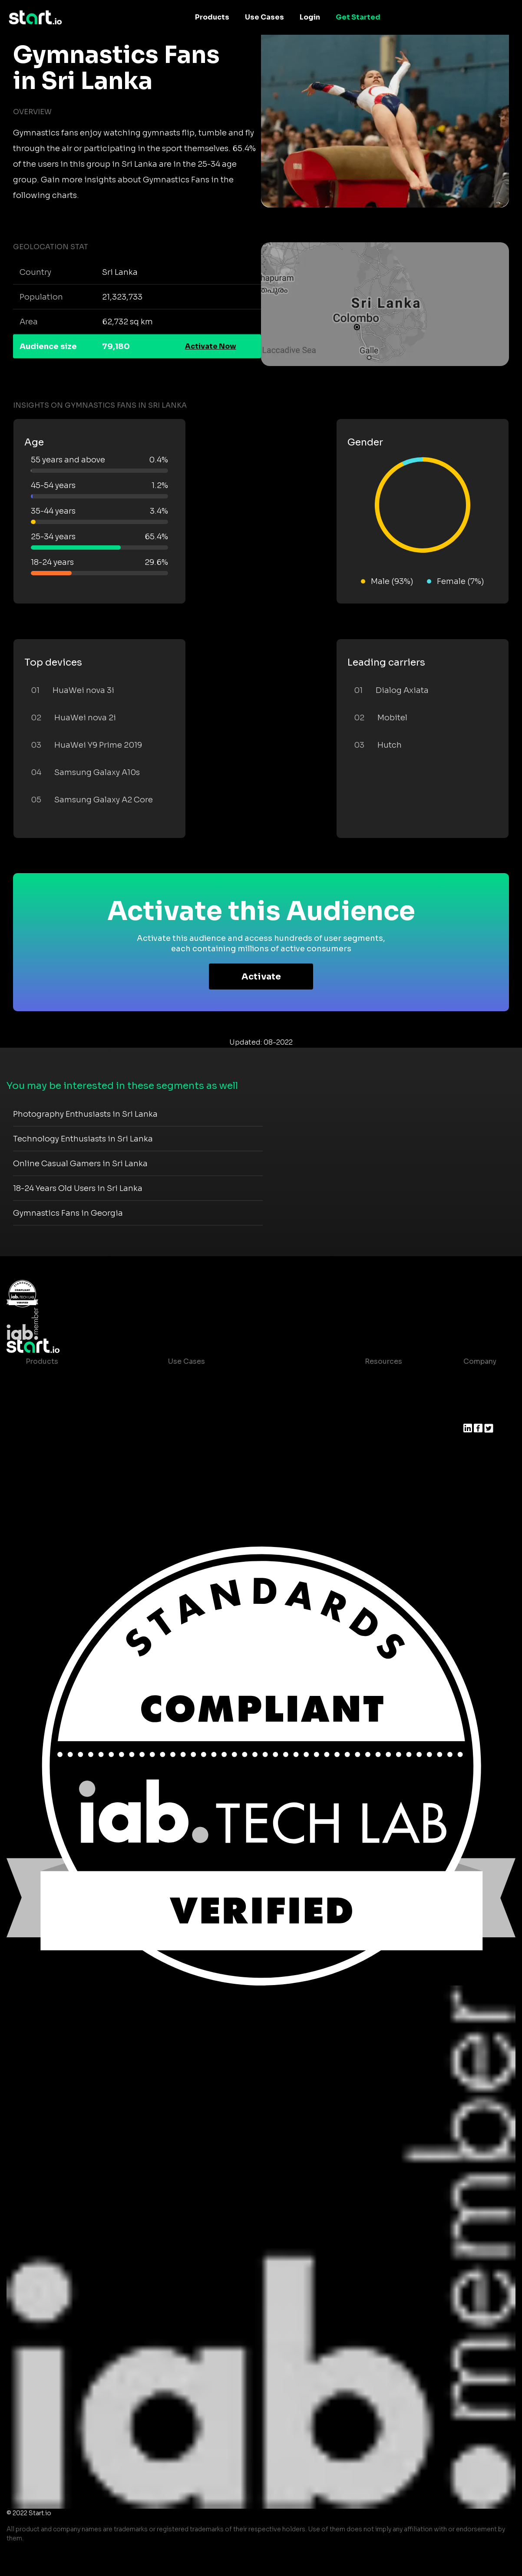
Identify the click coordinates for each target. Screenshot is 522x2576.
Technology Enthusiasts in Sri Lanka (83, 1139)
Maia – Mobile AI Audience (72, 1378)
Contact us (377, 1448)
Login (310, 17)
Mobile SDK (46, 1465)
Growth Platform (55, 1448)
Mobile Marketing (199, 1413)
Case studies (381, 1378)
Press (473, 1413)
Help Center (379, 1465)
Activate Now (210, 346)
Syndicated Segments (64, 1430)
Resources (383, 1361)
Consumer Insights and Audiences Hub (236, 1378)
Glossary (373, 1413)
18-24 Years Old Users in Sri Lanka (77, 1188)
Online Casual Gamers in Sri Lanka (80, 1163)
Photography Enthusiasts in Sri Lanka (85, 1114)
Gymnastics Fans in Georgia (68, 1213)
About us (479, 1378)
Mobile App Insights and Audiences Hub (238, 1396)
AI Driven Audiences (61, 1413)
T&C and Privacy (386, 1430)
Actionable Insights (60, 1483)
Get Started (358, 17)
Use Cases (264, 17)
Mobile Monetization (204, 1430)
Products (212, 17)
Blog (366, 1396)
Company (479, 1361)
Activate (261, 976)
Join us (476, 1396)
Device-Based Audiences (70, 1396)
